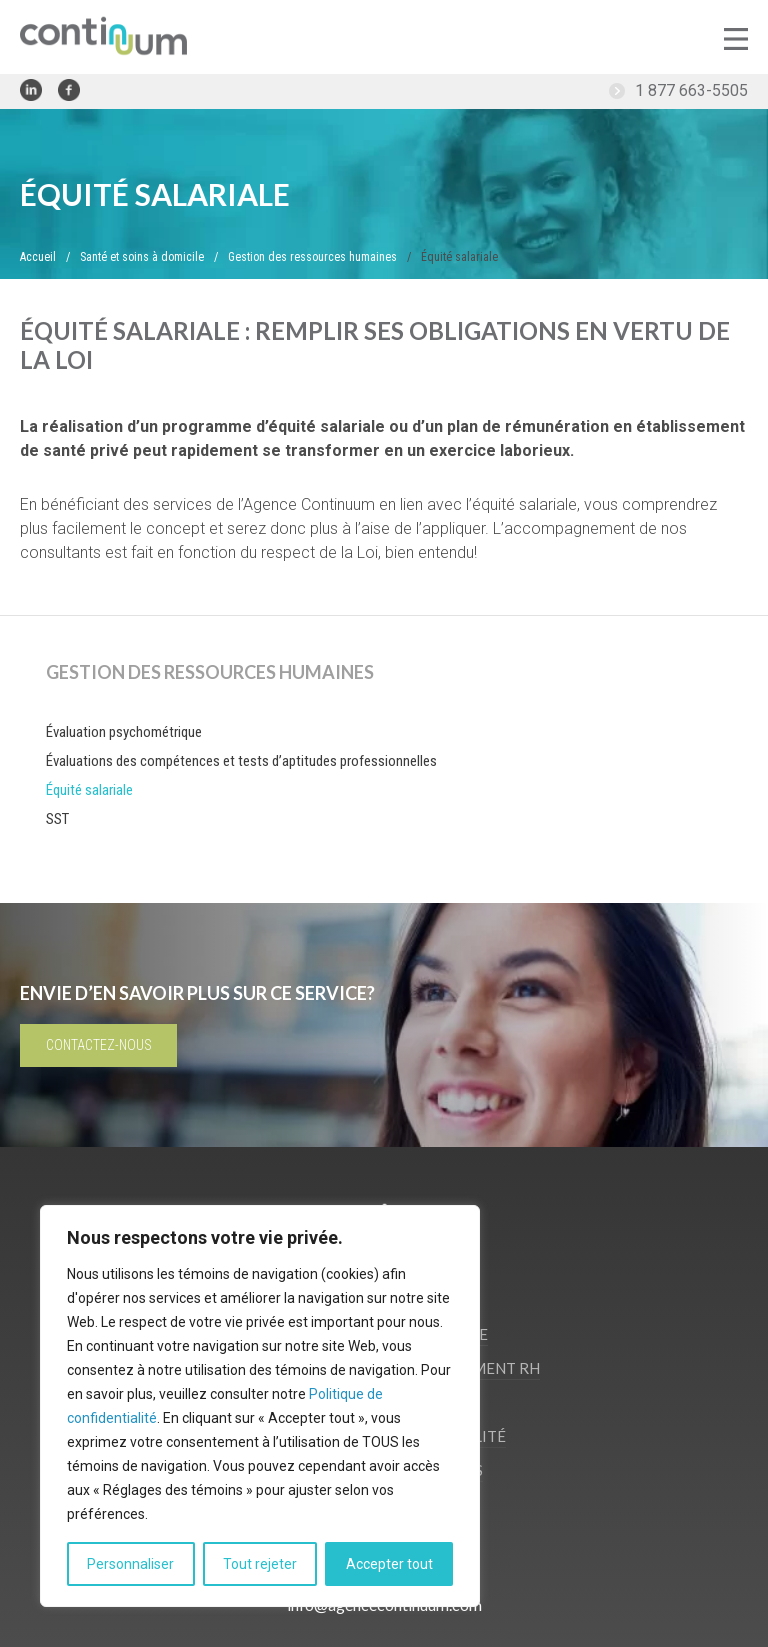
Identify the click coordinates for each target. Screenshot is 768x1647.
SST (57, 819)
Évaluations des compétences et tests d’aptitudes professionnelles (241, 761)
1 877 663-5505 (691, 90)
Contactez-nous (99, 1045)
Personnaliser (130, 1564)
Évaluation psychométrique (124, 732)
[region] (260, 1406)
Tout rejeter (260, 1564)
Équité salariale (89, 790)
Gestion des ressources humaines (210, 672)
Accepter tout (389, 1564)
